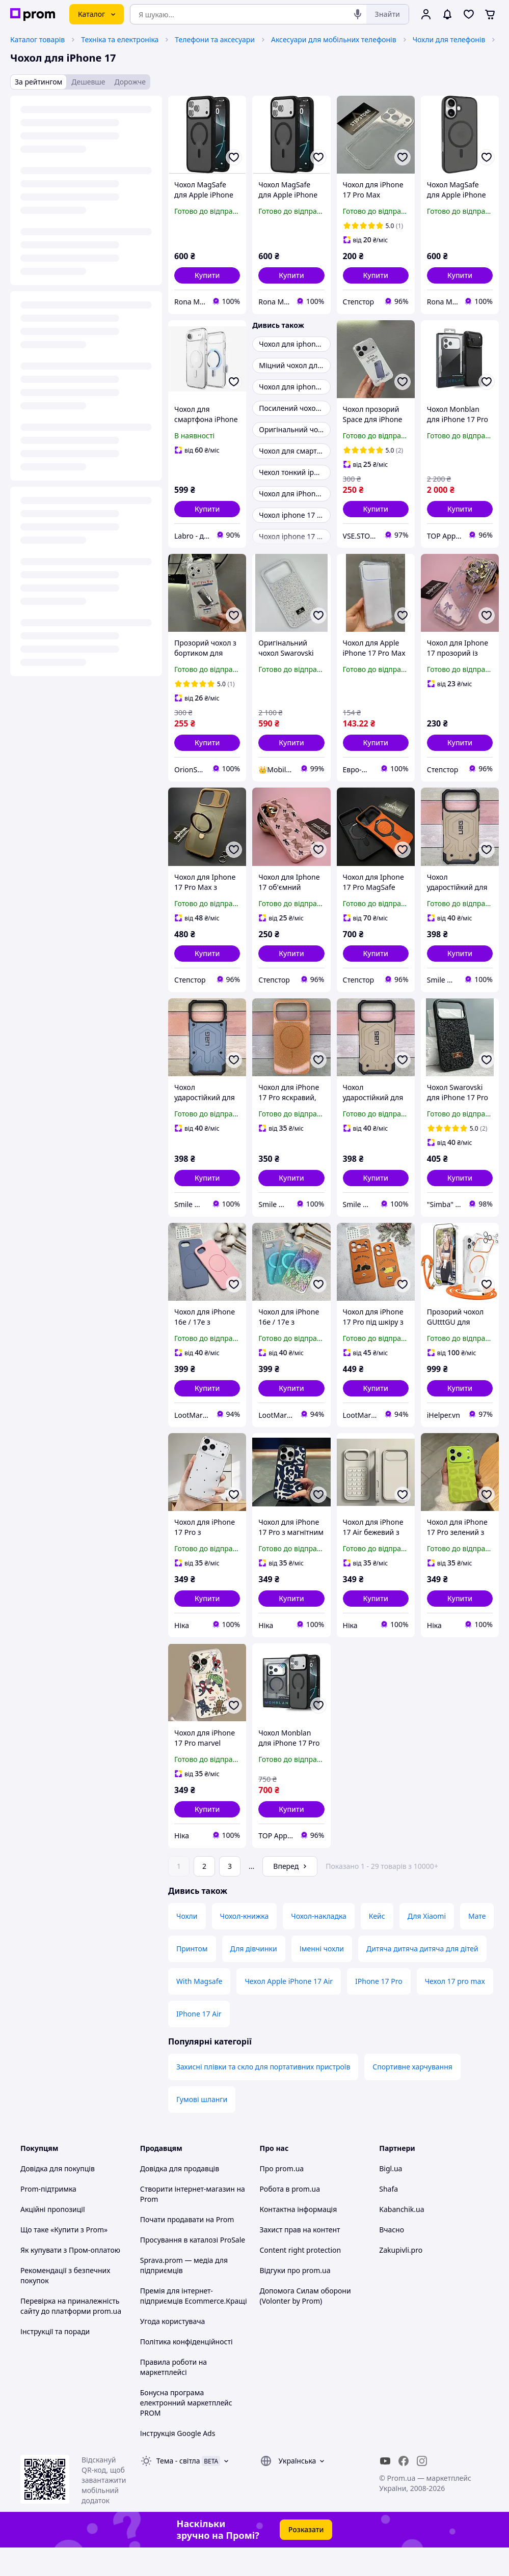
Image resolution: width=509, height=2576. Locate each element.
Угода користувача (172, 2350)
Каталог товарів (37, 39)
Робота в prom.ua (290, 2217)
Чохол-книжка (244, 1944)
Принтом (192, 1977)
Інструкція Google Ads (178, 2462)
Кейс (377, 1944)
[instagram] (422, 2489)
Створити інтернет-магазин (187, 2217)
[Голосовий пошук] (357, 14)
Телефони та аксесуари (215, 39)
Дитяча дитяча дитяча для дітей (422, 1977)
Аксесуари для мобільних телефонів (333, 39)
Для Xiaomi (427, 1944)
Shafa (388, 2217)
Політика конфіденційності (186, 2370)
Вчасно (391, 2258)
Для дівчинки (253, 1977)
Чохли (187, 1944)
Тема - (178, 2489)
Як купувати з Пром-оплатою (70, 2278)
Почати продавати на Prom (187, 2248)
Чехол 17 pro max (455, 2009)
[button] (207, 275)
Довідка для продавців (179, 2197)
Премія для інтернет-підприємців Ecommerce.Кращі (193, 2324)
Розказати (306, 2558)
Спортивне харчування (412, 2095)
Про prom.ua (282, 2197)
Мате (477, 1944)
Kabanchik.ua (401, 2238)
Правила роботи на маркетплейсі (173, 2395)
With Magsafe (199, 2009)
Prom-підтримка (48, 2217)
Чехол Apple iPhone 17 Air (289, 2009)
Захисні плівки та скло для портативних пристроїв (263, 2095)
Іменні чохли (322, 1977)
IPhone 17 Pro (379, 2009)
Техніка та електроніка (119, 39)
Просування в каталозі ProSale (192, 2268)
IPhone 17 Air (199, 2042)
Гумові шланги (201, 2128)
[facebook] (403, 2489)
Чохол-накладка (318, 1944)
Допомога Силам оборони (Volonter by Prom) (305, 2324)
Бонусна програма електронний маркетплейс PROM (186, 2431)
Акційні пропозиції (52, 2238)
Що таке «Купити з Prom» (64, 2258)
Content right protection (300, 2278)
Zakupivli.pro (400, 2278)
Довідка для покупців (57, 2197)
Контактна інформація (298, 2238)
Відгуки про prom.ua (295, 2299)
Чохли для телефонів (449, 39)
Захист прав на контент (300, 2258)
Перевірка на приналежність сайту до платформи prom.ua (70, 2334)
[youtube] (385, 2489)
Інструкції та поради (55, 2360)
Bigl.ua (390, 2197)
